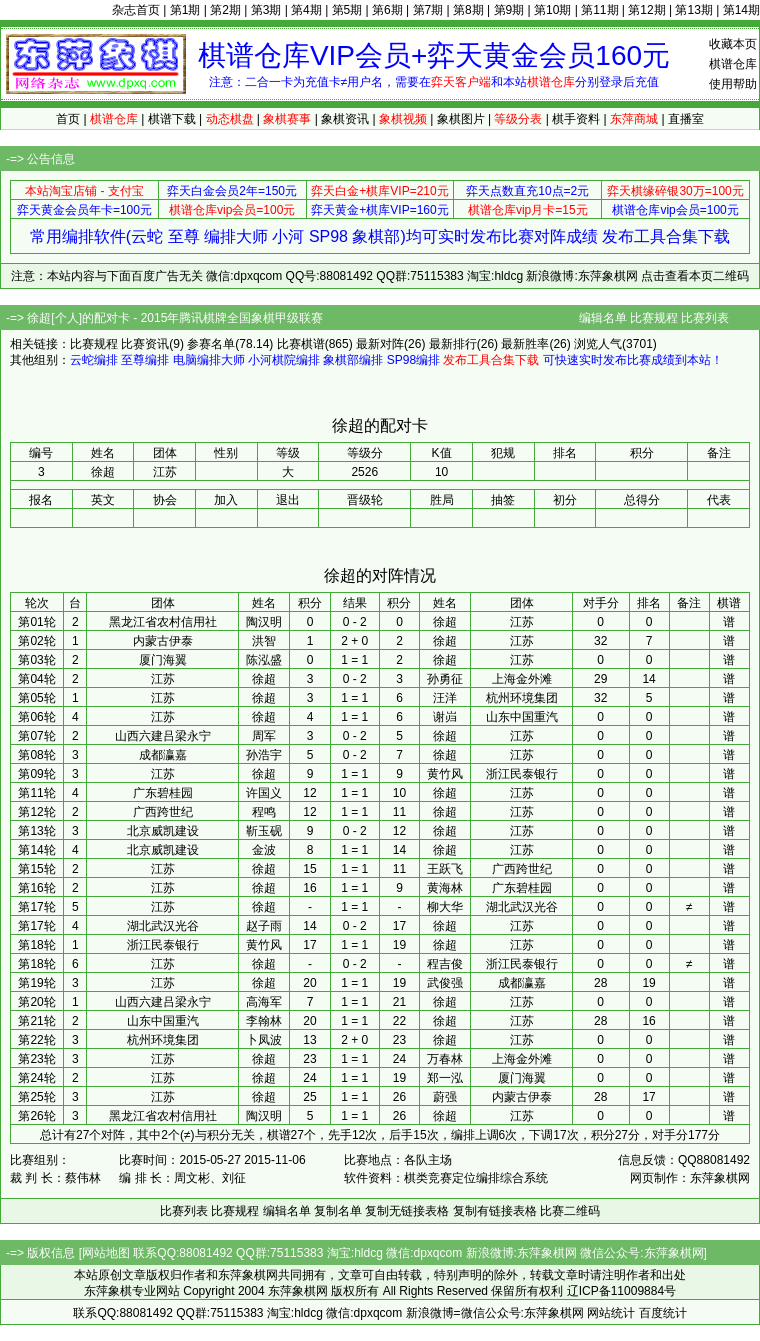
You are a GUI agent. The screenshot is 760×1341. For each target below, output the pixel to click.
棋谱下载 (172, 119)
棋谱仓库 (733, 64)
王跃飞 (445, 869)
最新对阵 (380, 344)
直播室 (686, 119)
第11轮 (36, 793)
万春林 (445, 1059)
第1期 (185, 10)
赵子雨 (264, 926)
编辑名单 (603, 318)
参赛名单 (211, 344)
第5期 (347, 10)
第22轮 (36, 1040)
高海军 (264, 1002)
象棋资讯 (345, 119)
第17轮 (36, 907)
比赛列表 (705, 318)
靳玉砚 (264, 831)
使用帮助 (733, 84)
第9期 (509, 10)
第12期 (646, 10)
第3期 (266, 10)
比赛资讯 (145, 344)
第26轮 (36, 1116)
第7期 (428, 10)
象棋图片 (461, 119)
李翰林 (264, 1021)
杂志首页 (136, 10)
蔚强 (445, 1097)
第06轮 (36, 717)
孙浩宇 (264, 755)
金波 (264, 850)
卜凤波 (264, 1040)
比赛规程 (654, 318)
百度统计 (663, 1313)
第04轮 (36, 679)
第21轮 (36, 1021)
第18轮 (36, 945)
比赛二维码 (570, 1211)
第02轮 (36, 641)
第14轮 (36, 850)
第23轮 (36, 1059)
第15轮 (36, 869)
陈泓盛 (264, 660)
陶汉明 (264, 622)
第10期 (552, 10)
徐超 (445, 622)
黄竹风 (445, 774)
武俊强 (445, 983)
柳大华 (445, 907)
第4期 (306, 10)
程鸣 (264, 812)
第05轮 (36, 698)
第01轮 (36, 622)
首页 (68, 119)
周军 (264, 736)
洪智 (264, 641)
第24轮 (36, 1078)
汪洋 (445, 698)
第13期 (693, 10)
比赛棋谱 (301, 344)
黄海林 (445, 888)
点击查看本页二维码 (695, 276)
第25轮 (36, 1097)
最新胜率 (525, 344)
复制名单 (338, 1211)
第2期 (225, 10)
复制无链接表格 (407, 1211)
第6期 (387, 10)
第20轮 (36, 1002)
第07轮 (36, 736)
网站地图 (106, 1253)
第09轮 (36, 774)
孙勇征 (445, 679)
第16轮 (36, 888)
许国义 (264, 793)
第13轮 (36, 831)
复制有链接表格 (495, 1211)
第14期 (741, 10)
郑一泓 (445, 1078)
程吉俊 (445, 964)
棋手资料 (576, 119)
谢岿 (445, 717)
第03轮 (36, 660)
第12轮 (36, 812)
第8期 (468, 10)
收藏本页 (733, 44)
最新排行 (453, 344)
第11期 (599, 10)
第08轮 (36, 755)
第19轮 (36, 983)
